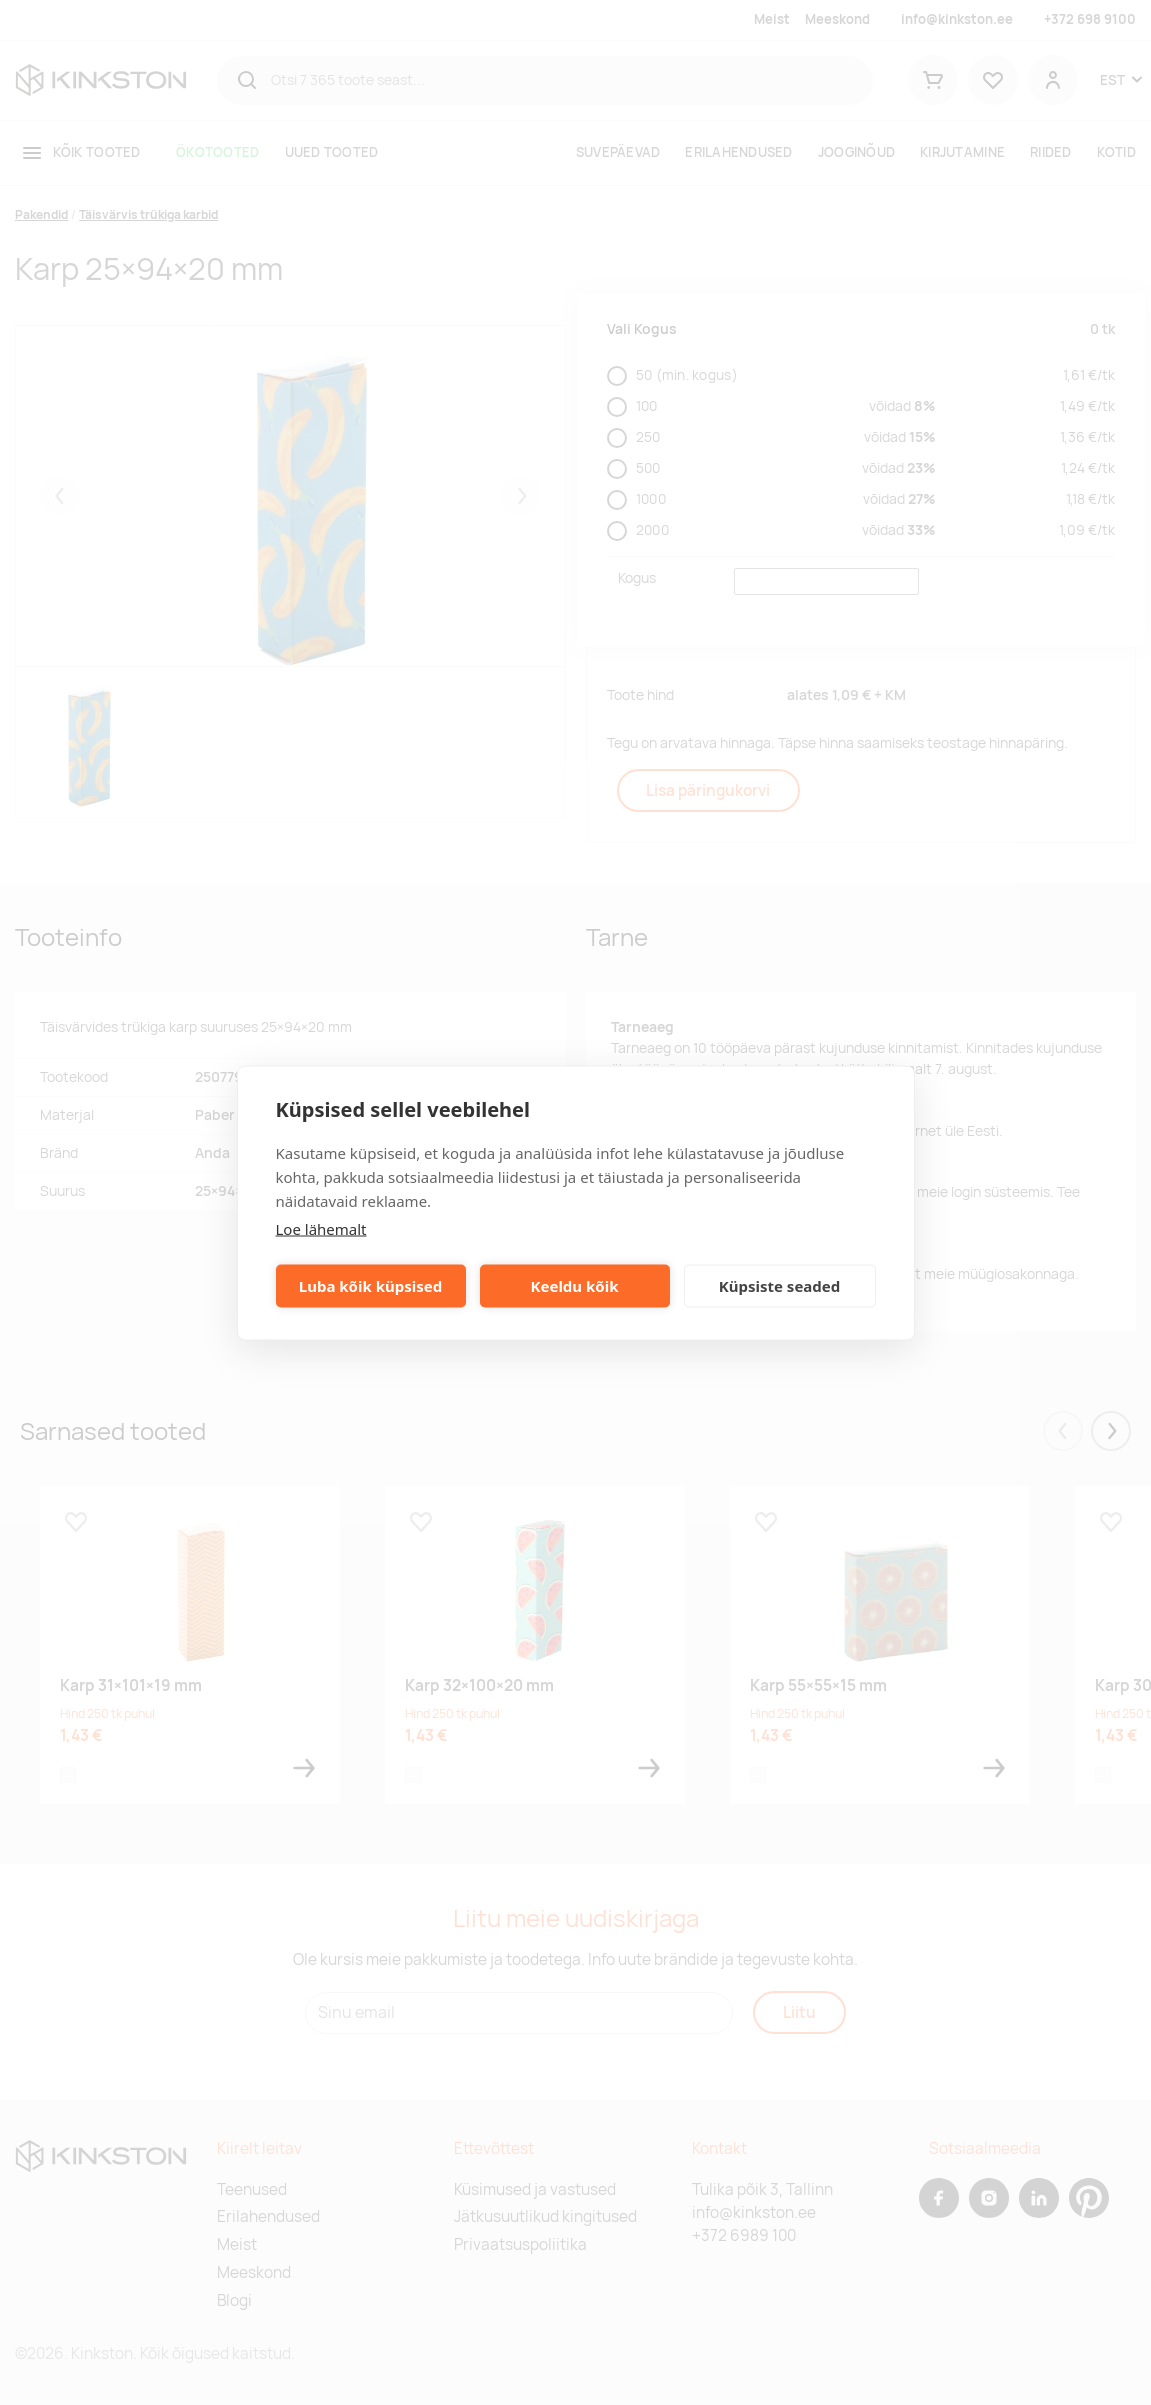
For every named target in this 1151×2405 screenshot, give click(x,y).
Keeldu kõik (575, 1286)
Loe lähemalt (321, 1228)
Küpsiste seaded (780, 1286)
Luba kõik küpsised (370, 1286)
